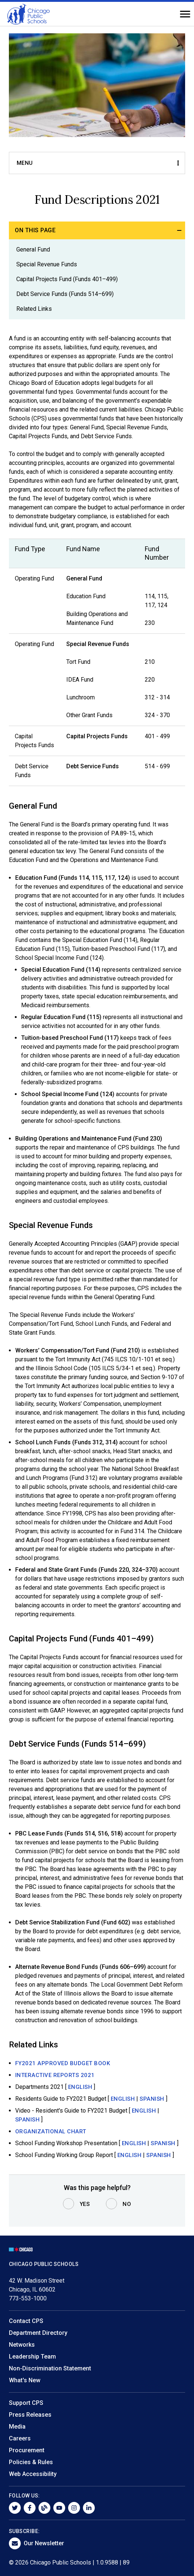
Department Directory (38, 2332)
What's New (24, 2380)
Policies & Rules (31, 2462)
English (80, 2087)
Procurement (26, 2450)
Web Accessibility (33, 2473)
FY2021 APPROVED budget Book (62, 2063)
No (127, 2204)
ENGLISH (123, 2099)
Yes (85, 2204)
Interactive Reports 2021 (55, 2075)
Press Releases (30, 2414)
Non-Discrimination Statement (50, 2368)
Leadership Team (32, 2356)
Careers (20, 2438)
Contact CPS (26, 2320)
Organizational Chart (50, 2131)
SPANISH (152, 2099)
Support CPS (26, 2402)
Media (17, 2426)
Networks (22, 2344)
